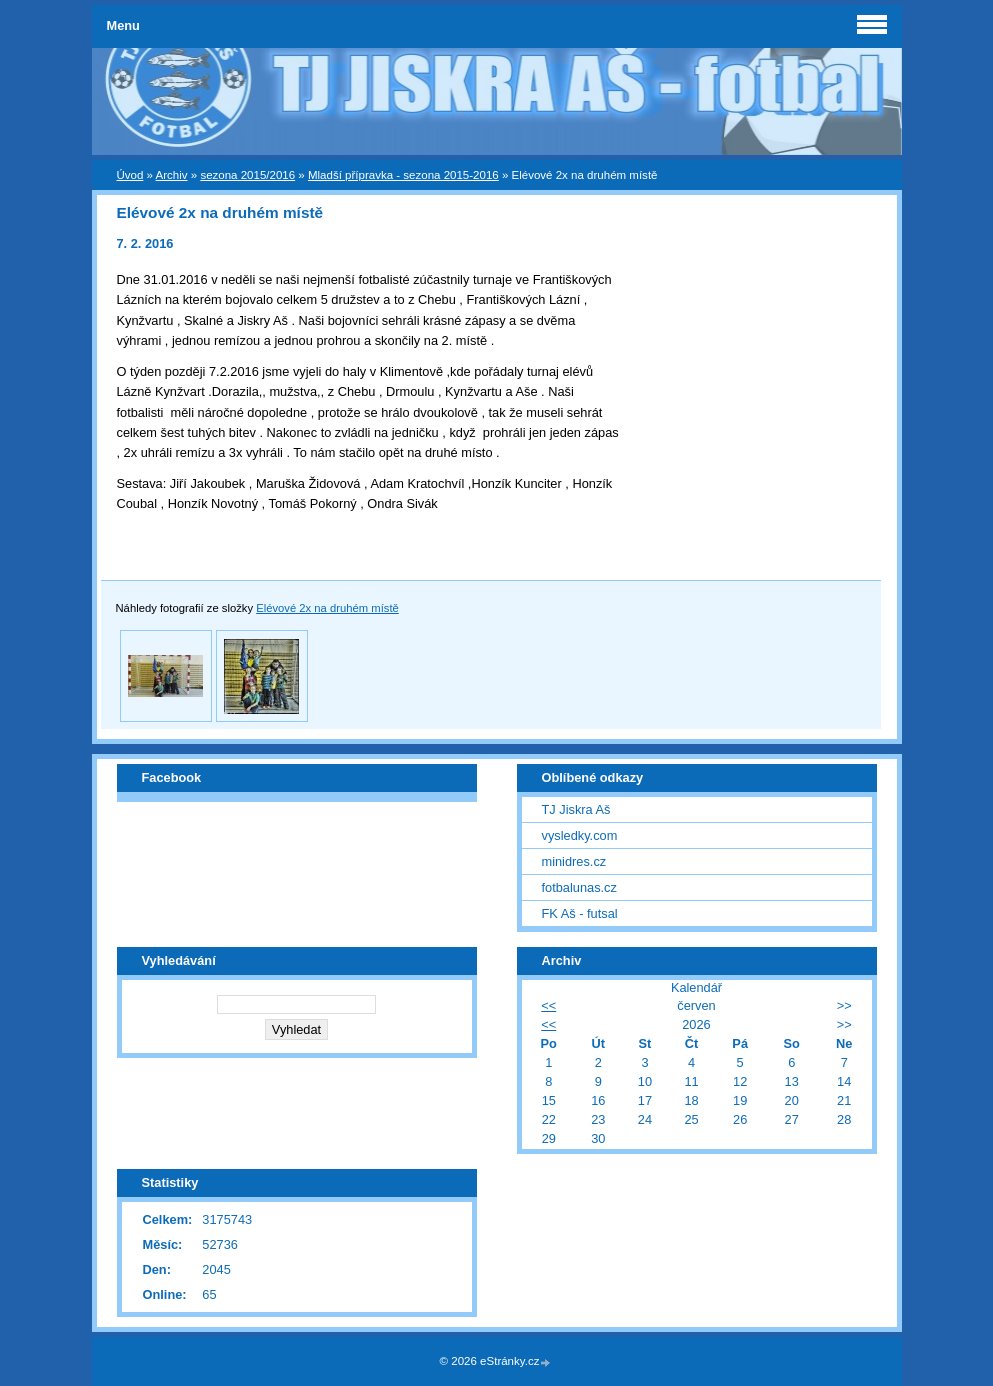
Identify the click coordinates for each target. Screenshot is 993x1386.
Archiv (172, 175)
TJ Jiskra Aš (576, 809)
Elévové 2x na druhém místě (327, 608)
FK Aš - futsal (580, 913)
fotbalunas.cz (579, 887)
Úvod (130, 175)
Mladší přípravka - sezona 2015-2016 (403, 175)
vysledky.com (580, 835)
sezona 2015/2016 (247, 175)
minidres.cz (574, 861)
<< (548, 1005)
